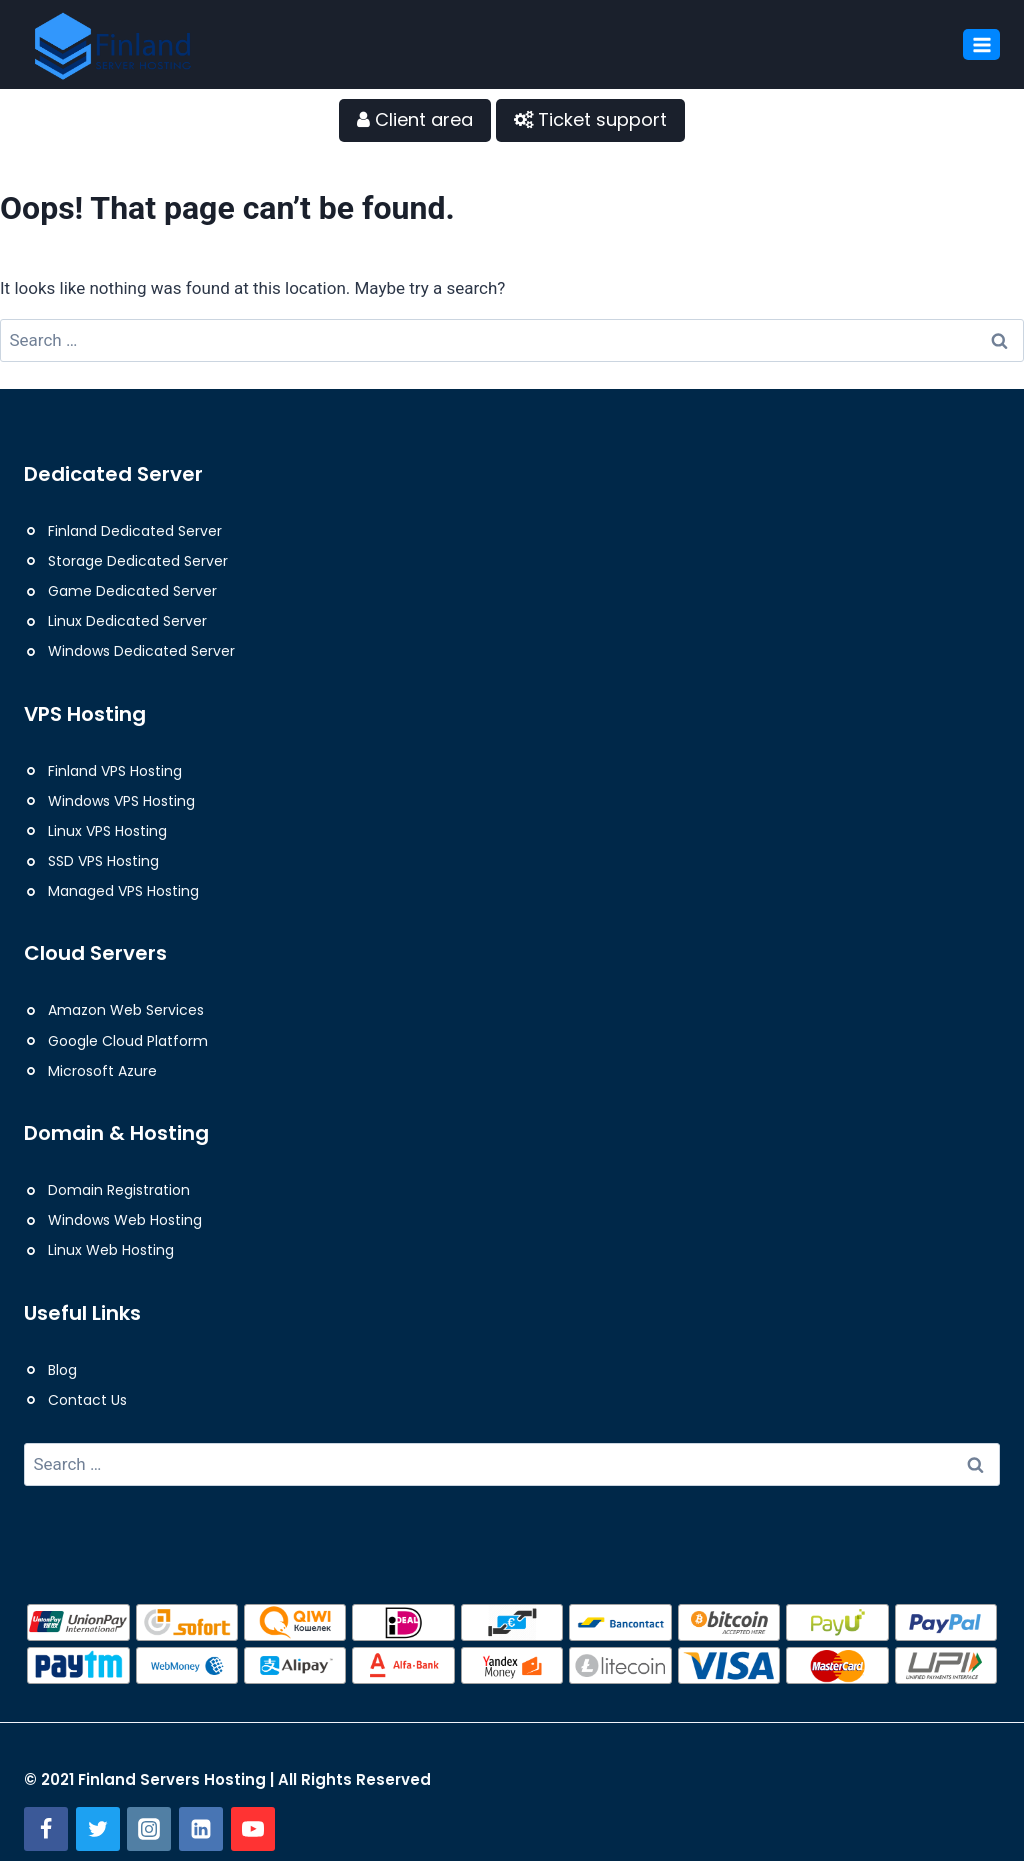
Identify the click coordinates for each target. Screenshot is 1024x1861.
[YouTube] (253, 1829)
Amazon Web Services (126, 1010)
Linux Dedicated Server (127, 621)
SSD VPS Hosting (103, 861)
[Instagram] (149, 1829)
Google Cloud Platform (128, 1041)
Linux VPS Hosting (107, 831)
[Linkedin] (201, 1829)
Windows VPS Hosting (121, 801)
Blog (62, 1370)
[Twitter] (98, 1829)
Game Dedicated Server (132, 591)
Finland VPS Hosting (115, 771)
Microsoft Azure (102, 1071)
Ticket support (590, 119)
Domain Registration (119, 1190)
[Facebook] (46, 1829)
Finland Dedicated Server (135, 531)
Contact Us (87, 1400)
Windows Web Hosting (125, 1220)
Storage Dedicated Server (138, 561)
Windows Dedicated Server (141, 651)
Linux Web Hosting (111, 1250)
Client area (415, 119)
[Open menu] (981, 44)
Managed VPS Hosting (123, 891)
